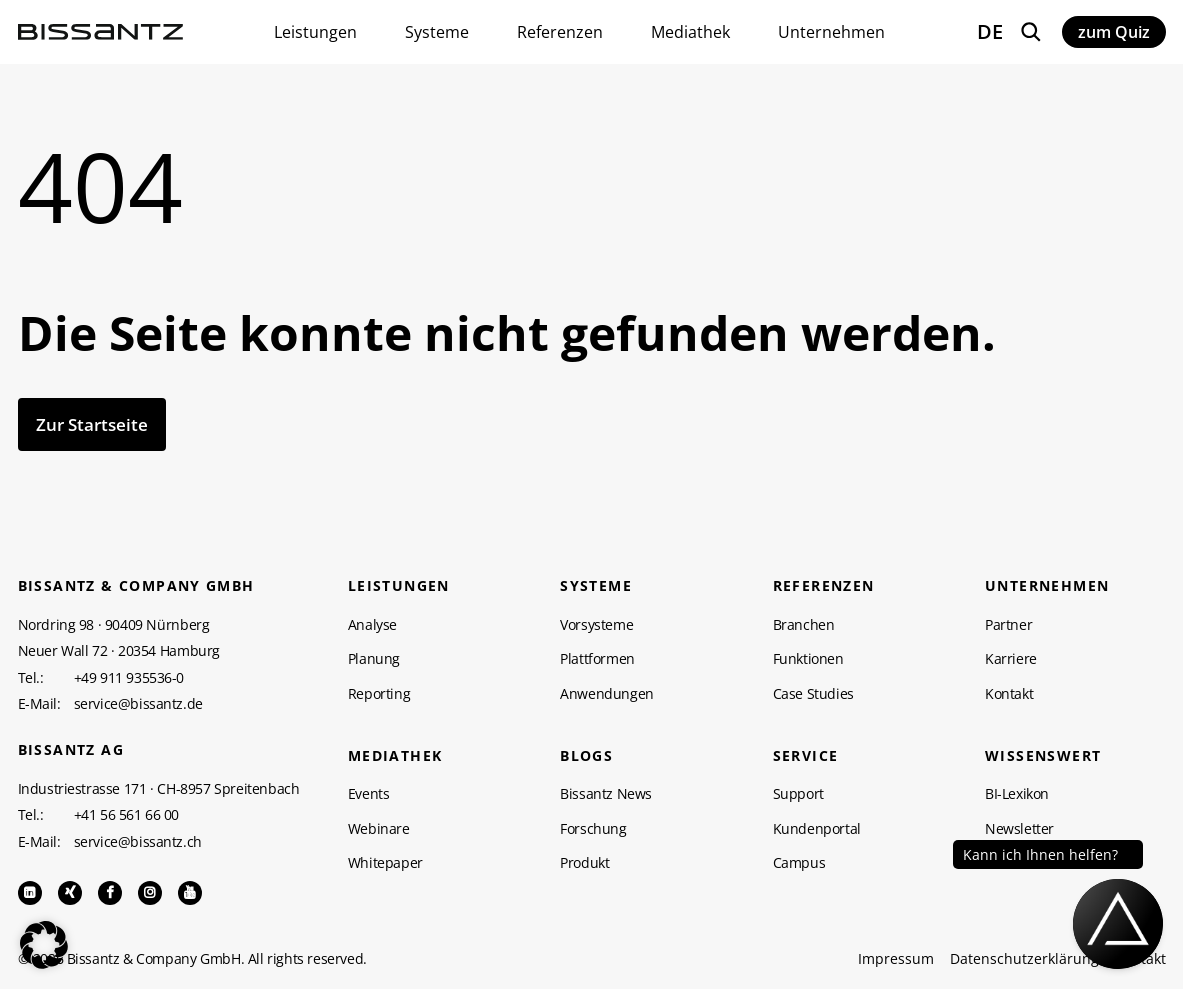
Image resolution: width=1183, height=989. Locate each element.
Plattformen (597, 659)
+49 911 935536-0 (129, 678)
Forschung (593, 829)
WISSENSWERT (1043, 756)
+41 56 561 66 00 (127, 815)
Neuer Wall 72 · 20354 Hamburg (119, 650)
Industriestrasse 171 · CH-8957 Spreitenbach (159, 788)
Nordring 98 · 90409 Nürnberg (114, 624)
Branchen (804, 625)
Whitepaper (385, 863)
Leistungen (399, 586)
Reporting (379, 694)
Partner (1008, 625)
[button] (44, 945)
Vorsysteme (596, 625)
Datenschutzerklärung (1024, 959)
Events (369, 794)
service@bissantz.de (138, 704)
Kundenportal (817, 829)
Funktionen (808, 659)
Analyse (372, 625)
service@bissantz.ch (138, 842)
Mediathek (395, 756)
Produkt (584, 863)
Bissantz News (606, 794)
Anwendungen (607, 694)
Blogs (586, 756)
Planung (374, 659)
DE (990, 31)
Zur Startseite (92, 424)
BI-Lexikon (1017, 794)
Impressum (896, 959)
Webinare (379, 829)
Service (806, 756)
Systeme (596, 586)
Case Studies (813, 694)
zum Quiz (1114, 32)
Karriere (1011, 659)
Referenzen (824, 586)
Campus (799, 863)
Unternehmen (1047, 586)
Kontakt (1009, 694)
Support (798, 794)
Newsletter (1019, 829)
